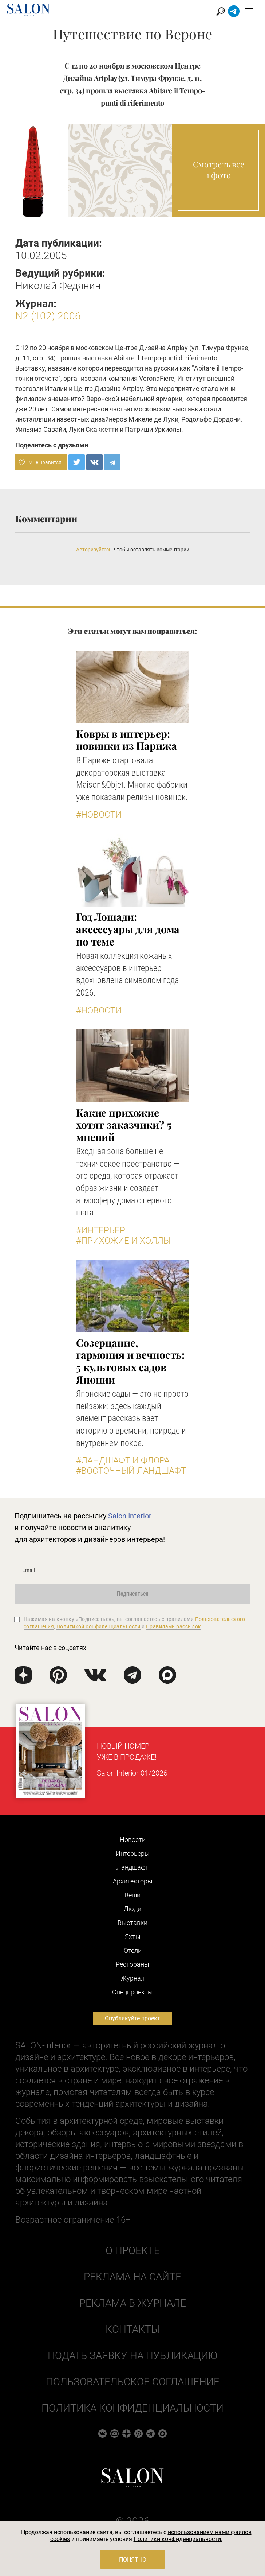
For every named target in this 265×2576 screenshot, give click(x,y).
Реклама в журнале (132, 2303)
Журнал (133, 1978)
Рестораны (132, 1964)
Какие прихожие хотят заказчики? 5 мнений (123, 1125)
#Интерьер (100, 1230)
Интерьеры (133, 1853)
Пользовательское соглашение (132, 2382)
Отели (133, 1950)
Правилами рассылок (173, 1626)
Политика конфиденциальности (132, 2408)
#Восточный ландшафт (131, 1470)
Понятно (132, 2559)
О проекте (133, 2251)
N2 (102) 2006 (48, 316)
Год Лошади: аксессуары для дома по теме (127, 929)
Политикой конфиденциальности (98, 1626)
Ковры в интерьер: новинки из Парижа (126, 740)
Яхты (133, 1936)
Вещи (132, 1895)
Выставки (132, 1923)
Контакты (132, 2329)
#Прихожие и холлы (123, 1240)
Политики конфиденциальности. (178, 2539)
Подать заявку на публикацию (132, 2356)
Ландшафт (132, 1867)
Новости (133, 1839)
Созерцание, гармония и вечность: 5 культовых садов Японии (130, 1361)
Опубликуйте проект (132, 2018)
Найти (221, 11)
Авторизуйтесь (94, 549)
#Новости (99, 814)
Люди (132, 1909)
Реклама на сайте (132, 2277)
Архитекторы (133, 1881)
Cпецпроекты (132, 1992)
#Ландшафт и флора (123, 1460)
